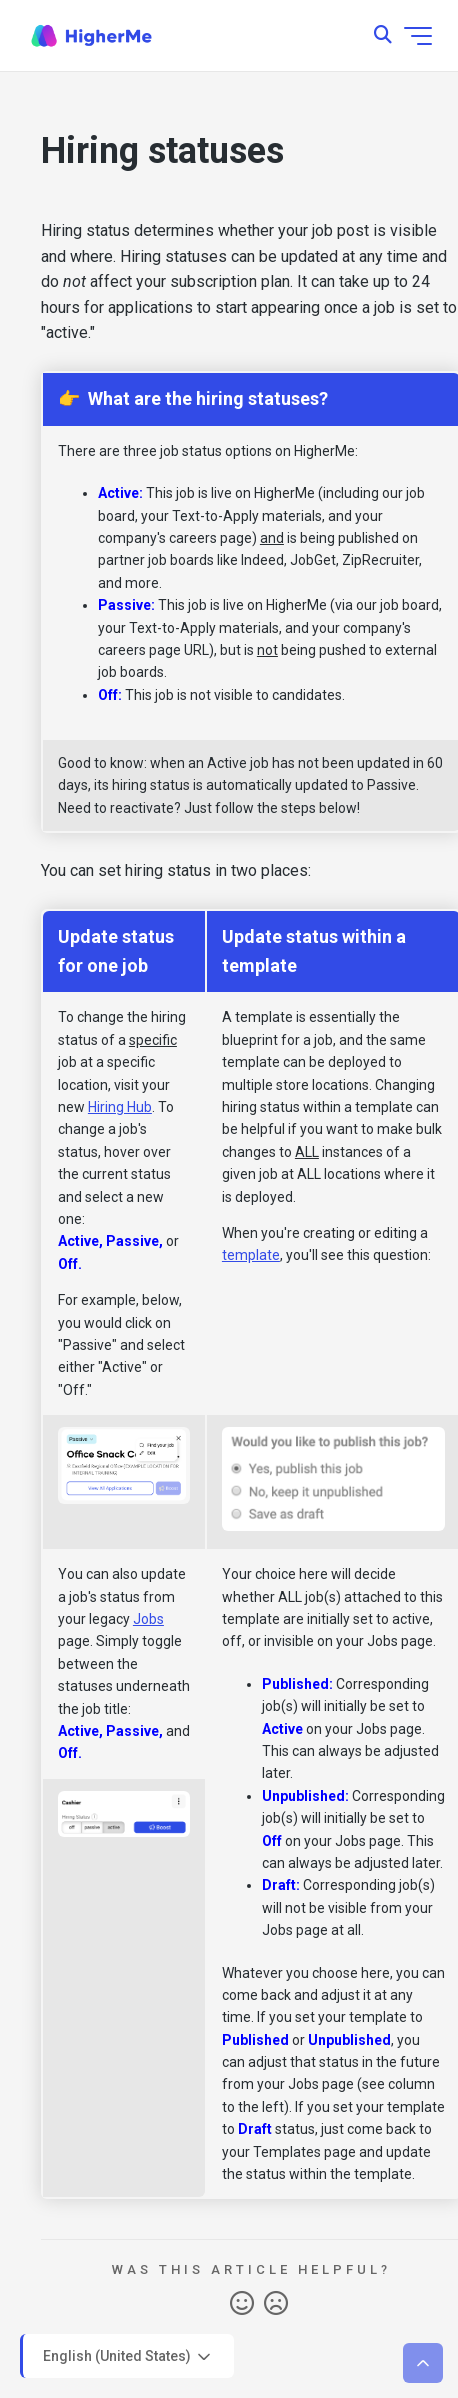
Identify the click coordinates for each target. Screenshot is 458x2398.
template (251, 1255)
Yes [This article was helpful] (242, 2304)
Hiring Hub (120, 1107)
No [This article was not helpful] (276, 2304)
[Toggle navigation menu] (418, 36)
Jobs (148, 1619)
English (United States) (128, 2357)
